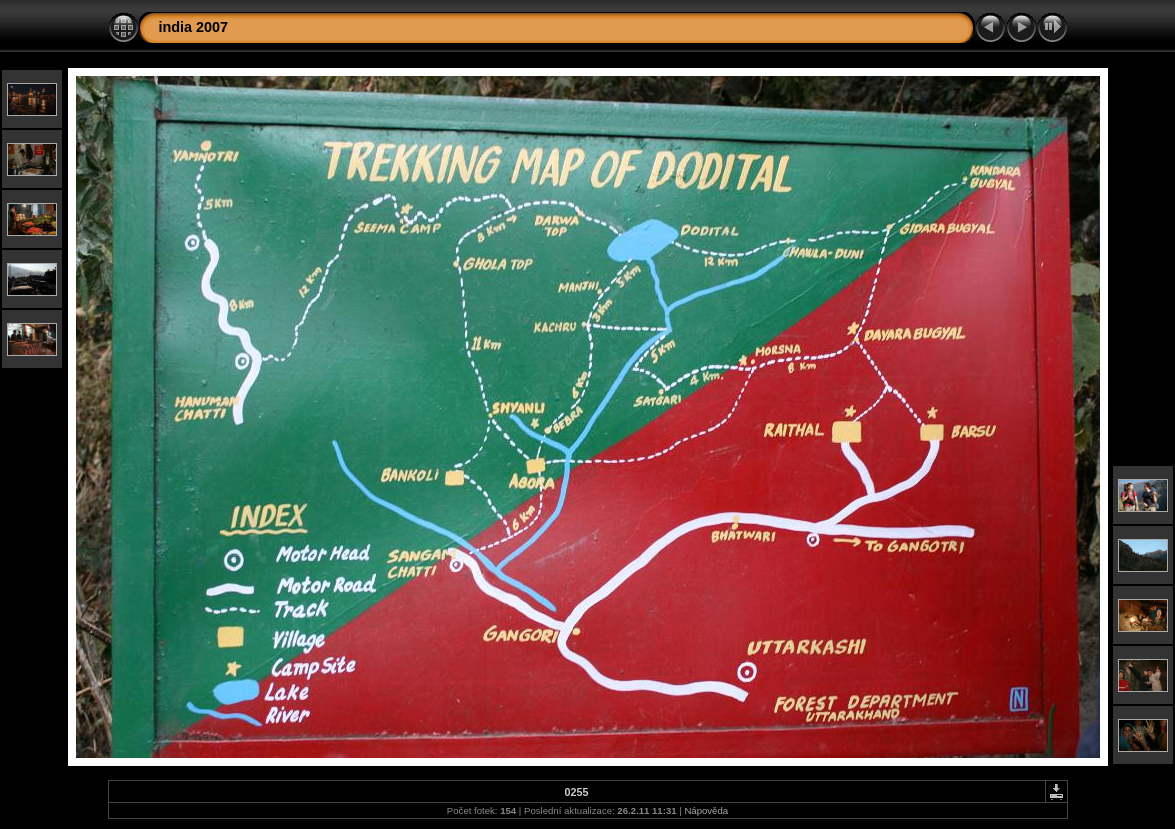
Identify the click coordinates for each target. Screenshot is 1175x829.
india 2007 (194, 27)
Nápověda (706, 810)
